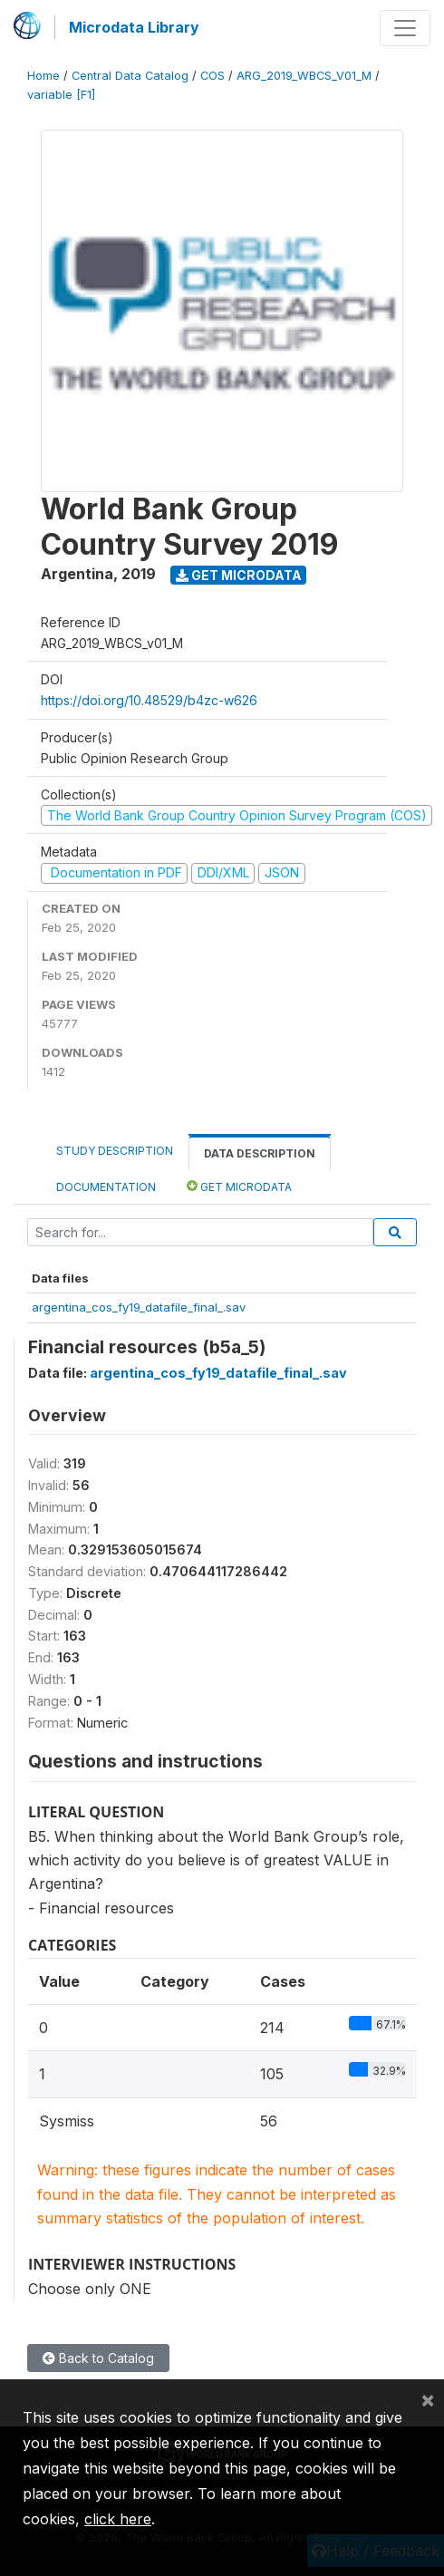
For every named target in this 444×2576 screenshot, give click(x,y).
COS (212, 75)
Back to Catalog (98, 2358)
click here (117, 2519)
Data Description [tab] (259, 1153)
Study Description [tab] (114, 1150)
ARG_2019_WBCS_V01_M (304, 75)
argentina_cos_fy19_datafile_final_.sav (139, 1307)
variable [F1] (61, 95)
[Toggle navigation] (405, 28)
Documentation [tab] (106, 1187)
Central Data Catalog (130, 75)
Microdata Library (134, 27)
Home (43, 75)
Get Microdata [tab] (239, 1186)
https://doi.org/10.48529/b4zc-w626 (149, 700)
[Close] (427, 2399)
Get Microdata (239, 575)
